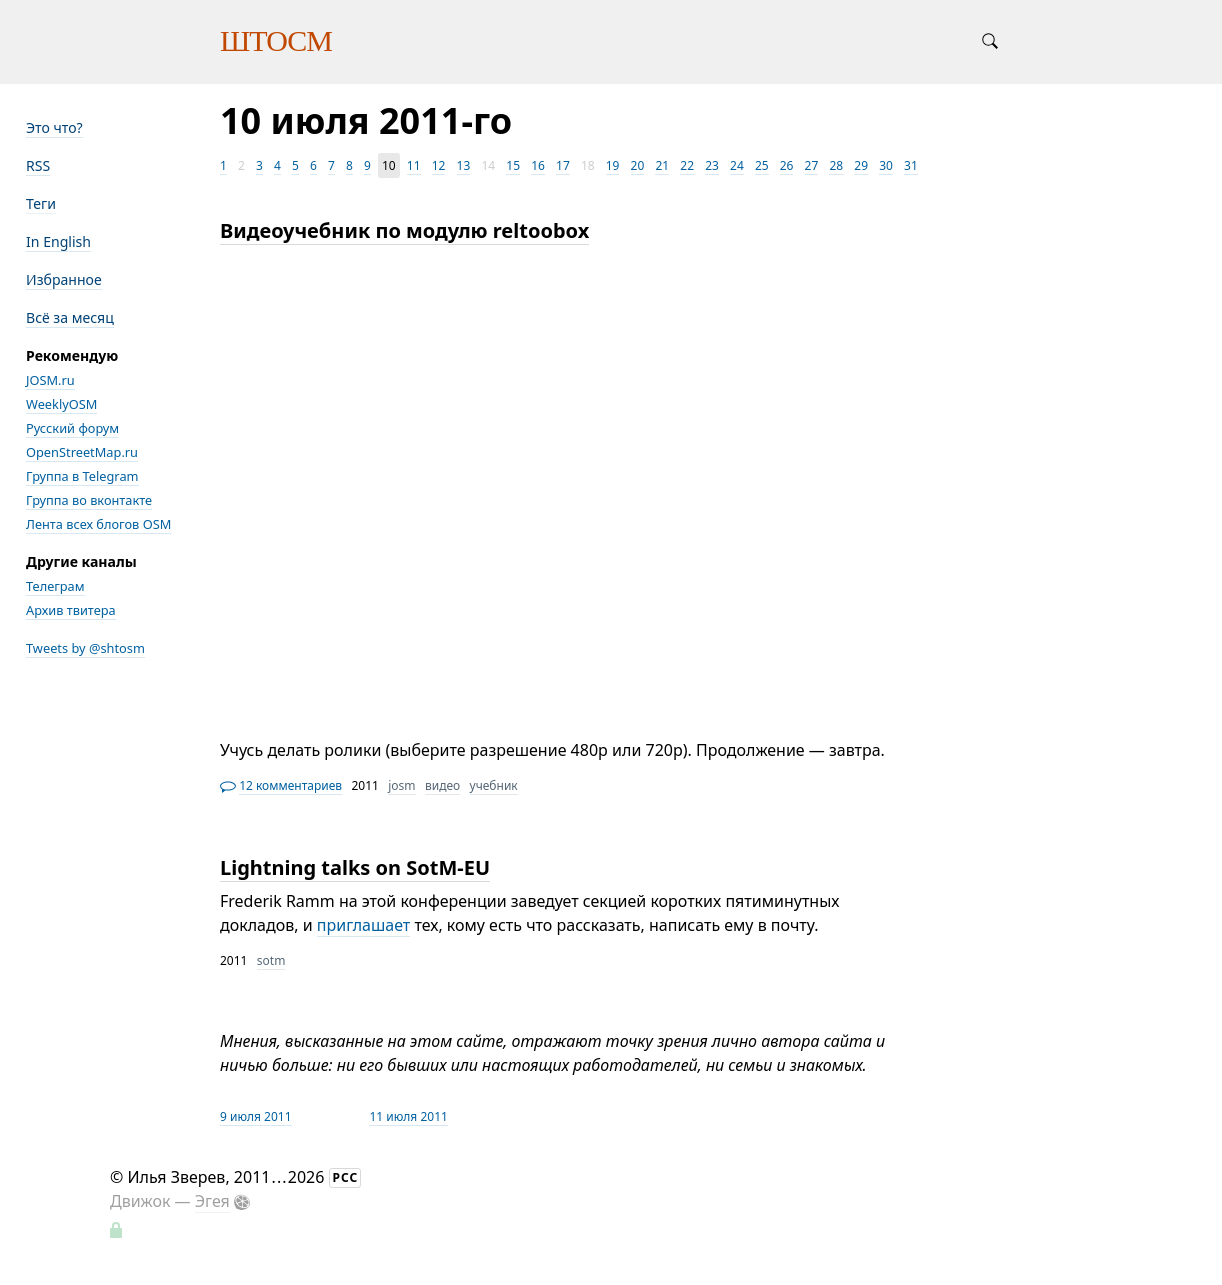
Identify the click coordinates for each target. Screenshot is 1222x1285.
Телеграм (55, 586)
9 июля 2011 (256, 1116)
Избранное (64, 279)
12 (439, 165)
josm (401, 785)
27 (812, 165)
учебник (494, 785)
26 (787, 165)
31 (911, 165)
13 (464, 165)
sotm (271, 960)
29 (861, 165)
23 (712, 165)
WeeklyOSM (61, 404)
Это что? (54, 127)
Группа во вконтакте (89, 500)
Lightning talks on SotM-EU (355, 867)
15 (513, 165)
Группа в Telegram (82, 476)
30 (886, 165)
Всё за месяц (70, 317)
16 (538, 165)
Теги (41, 203)
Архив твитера (71, 610)
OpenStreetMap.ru (82, 452)
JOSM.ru (50, 380)
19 (613, 165)
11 (414, 165)
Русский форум (72, 428)
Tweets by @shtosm (85, 648)
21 (662, 165)
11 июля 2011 (408, 1116)
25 (762, 165)
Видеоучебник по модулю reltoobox (404, 230)
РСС (346, 1177)
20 (638, 165)
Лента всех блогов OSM (98, 524)
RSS (38, 165)
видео (442, 785)
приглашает (363, 925)
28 (836, 165)
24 (737, 165)
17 (563, 165)
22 (687, 165)
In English (58, 241)
